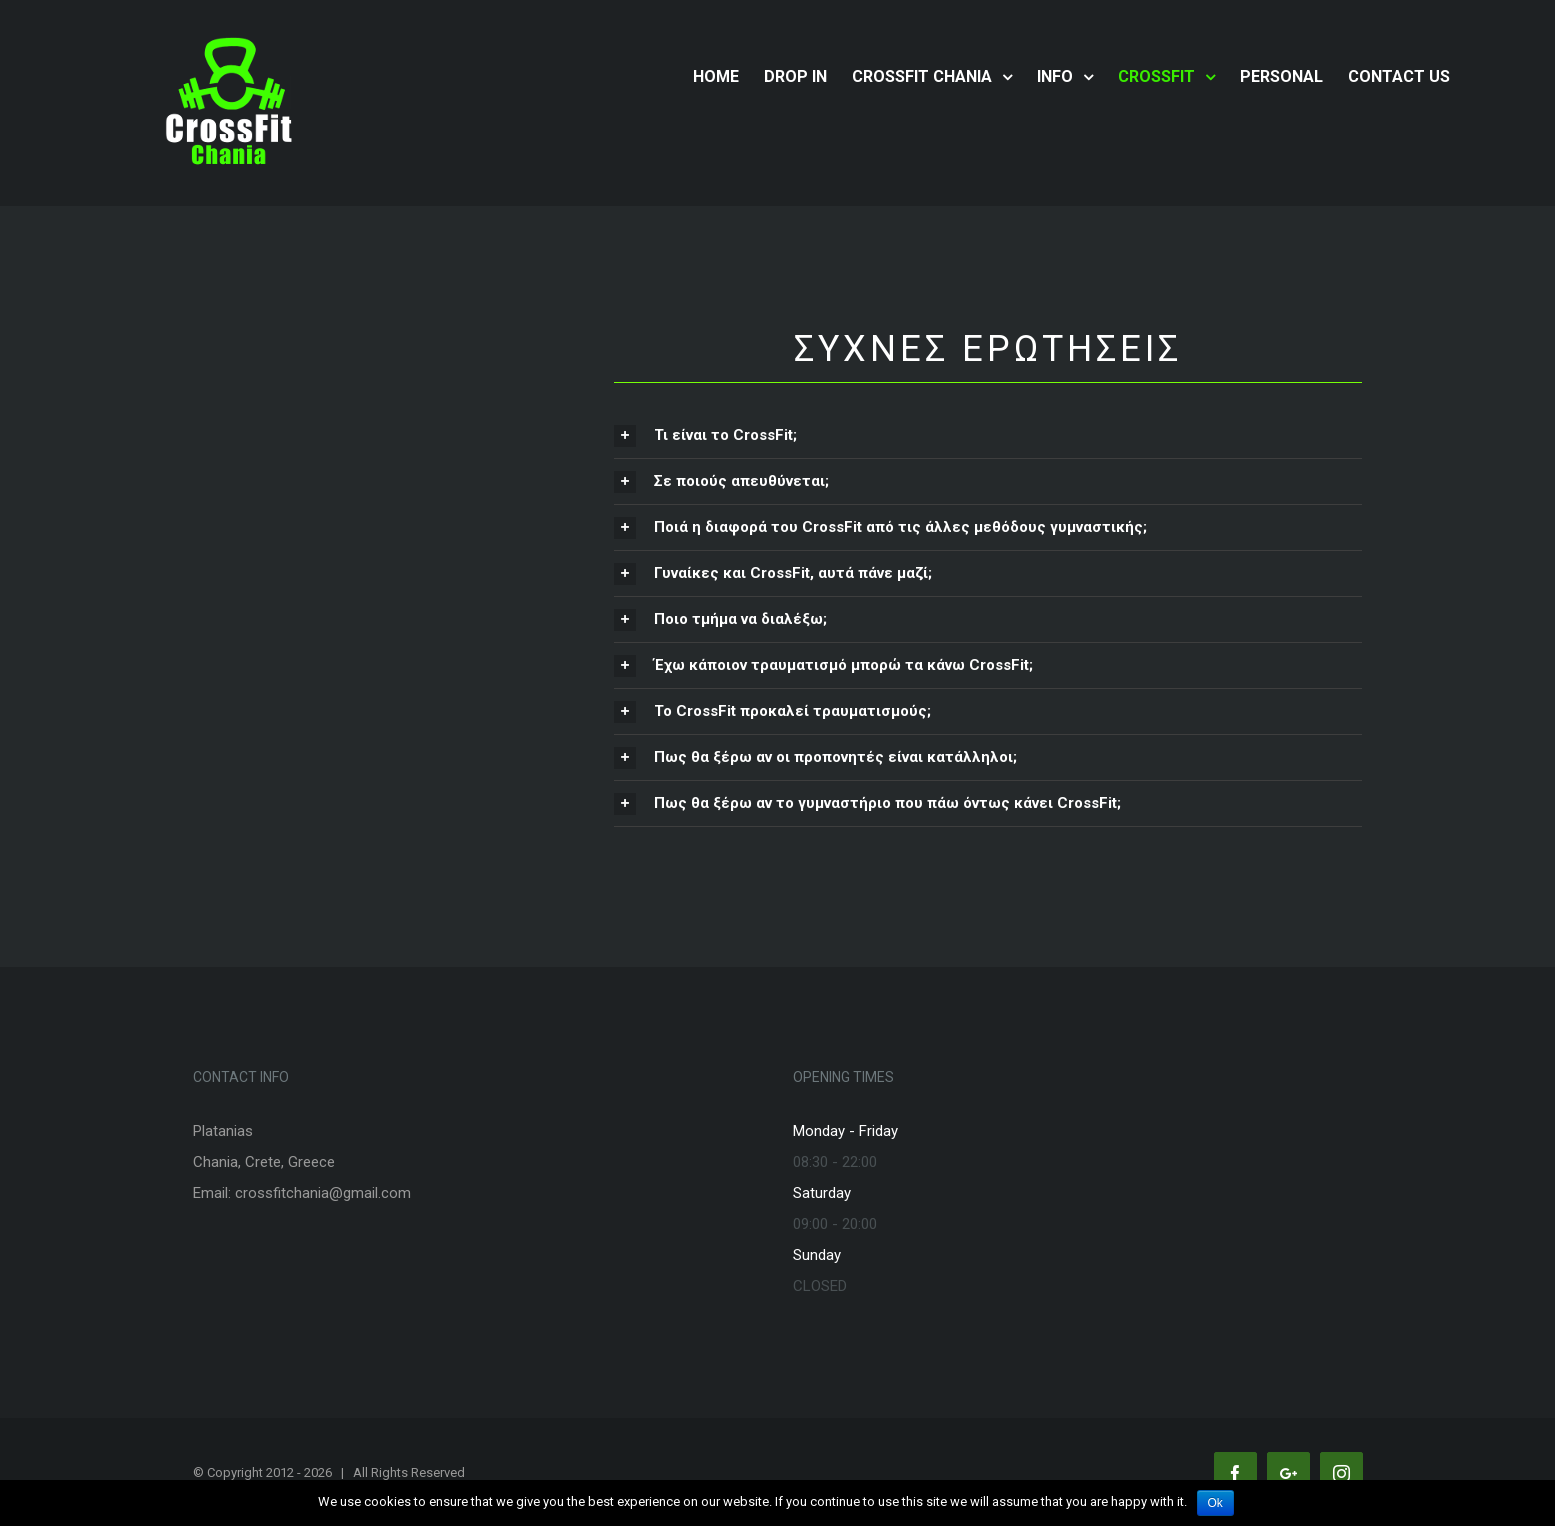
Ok (1215, 1503)
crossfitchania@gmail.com (323, 1193)
